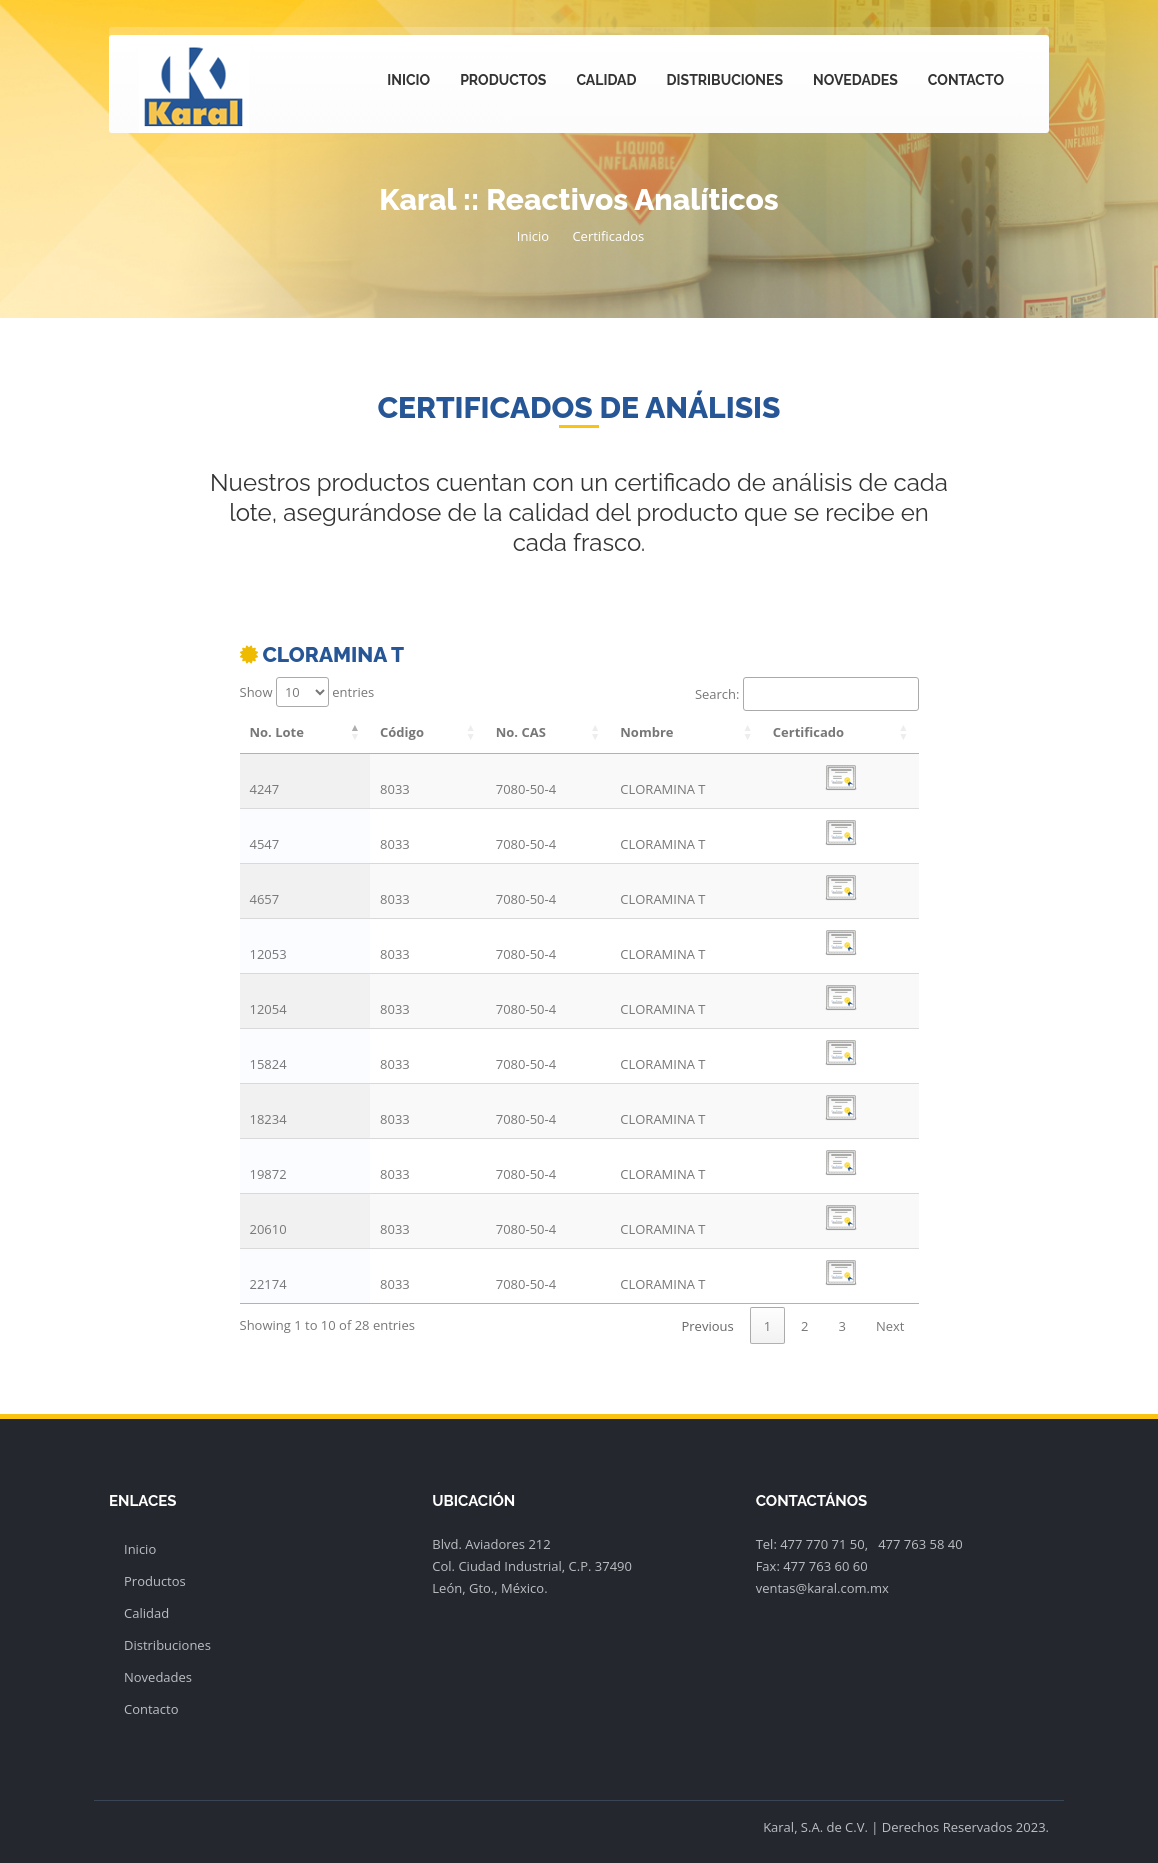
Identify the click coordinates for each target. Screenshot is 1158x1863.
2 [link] (804, 1326)
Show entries (307, 692)
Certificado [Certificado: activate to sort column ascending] (808, 732)
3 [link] (842, 1326)
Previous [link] (707, 1326)
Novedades (855, 80)
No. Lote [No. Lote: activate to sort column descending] (277, 732)
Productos (503, 80)
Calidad (606, 80)
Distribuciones (725, 80)
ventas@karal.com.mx (822, 1588)
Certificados (608, 236)
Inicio (408, 80)
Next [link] (890, 1326)
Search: (807, 694)
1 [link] (767, 1326)
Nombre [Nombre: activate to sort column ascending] (646, 732)
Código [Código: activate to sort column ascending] (402, 732)
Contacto (966, 80)
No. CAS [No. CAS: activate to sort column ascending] (521, 732)
